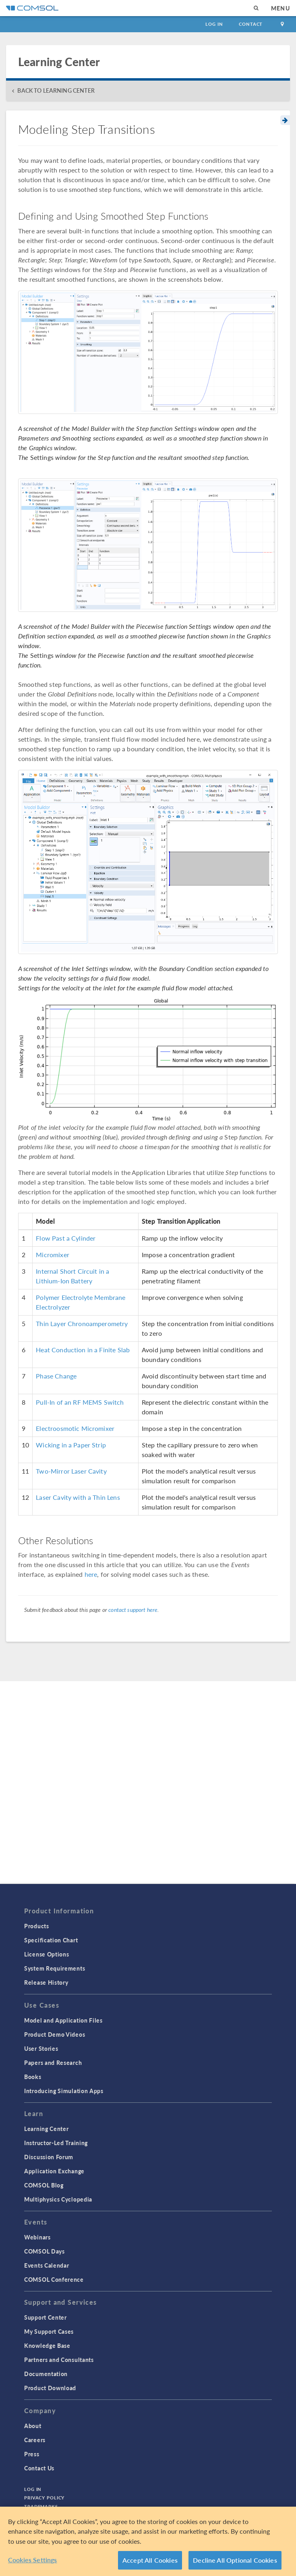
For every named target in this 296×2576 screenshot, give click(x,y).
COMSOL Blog (44, 2185)
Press (31, 2454)
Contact (251, 24)
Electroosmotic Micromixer (75, 1428)
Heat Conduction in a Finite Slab (83, 1349)
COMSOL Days (44, 2251)
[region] (148, 2541)
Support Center (45, 2317)
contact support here (132, 1609)
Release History (46, 1982)
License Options (46, 1954)
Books (32, 2077)
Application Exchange (54, 2171)
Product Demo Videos (54, 2034)
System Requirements (54, 1968)
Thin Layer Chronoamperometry (82, 1323)
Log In (214, 24)
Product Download (50, 2388)
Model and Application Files (63, 2020)
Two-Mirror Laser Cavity (71, 1471)
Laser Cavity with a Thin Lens (78, 1497)
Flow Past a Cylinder (65, 1238)
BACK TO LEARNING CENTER (55, 90)
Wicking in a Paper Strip (71, 1444)
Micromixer (52, 1254)
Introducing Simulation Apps (63, 2091)
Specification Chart (51, 1940)
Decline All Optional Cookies (235, 2560)
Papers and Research (53, 2062)
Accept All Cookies (150, 2560)
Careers (35, 2440)
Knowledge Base (47, 2345)
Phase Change (56, 1376)
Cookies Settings (32, 2559)
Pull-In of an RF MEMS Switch (80, 1402)
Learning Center (46, 2129)
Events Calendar (46, 2265)
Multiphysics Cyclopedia (58, 2199)
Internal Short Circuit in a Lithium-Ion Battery (72, 1275)
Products (36, 1926)
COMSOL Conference (54, 2279)
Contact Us (39, 2468)
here (91, 1574)
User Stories (41, 2048)
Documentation (46, 2374)
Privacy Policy (44, 2498)
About (32, 2426)
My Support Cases (49, 2331)
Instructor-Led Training (56, 2143)
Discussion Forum (48, 2157)
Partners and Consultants (59, 2360)
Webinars (37, 2237)
